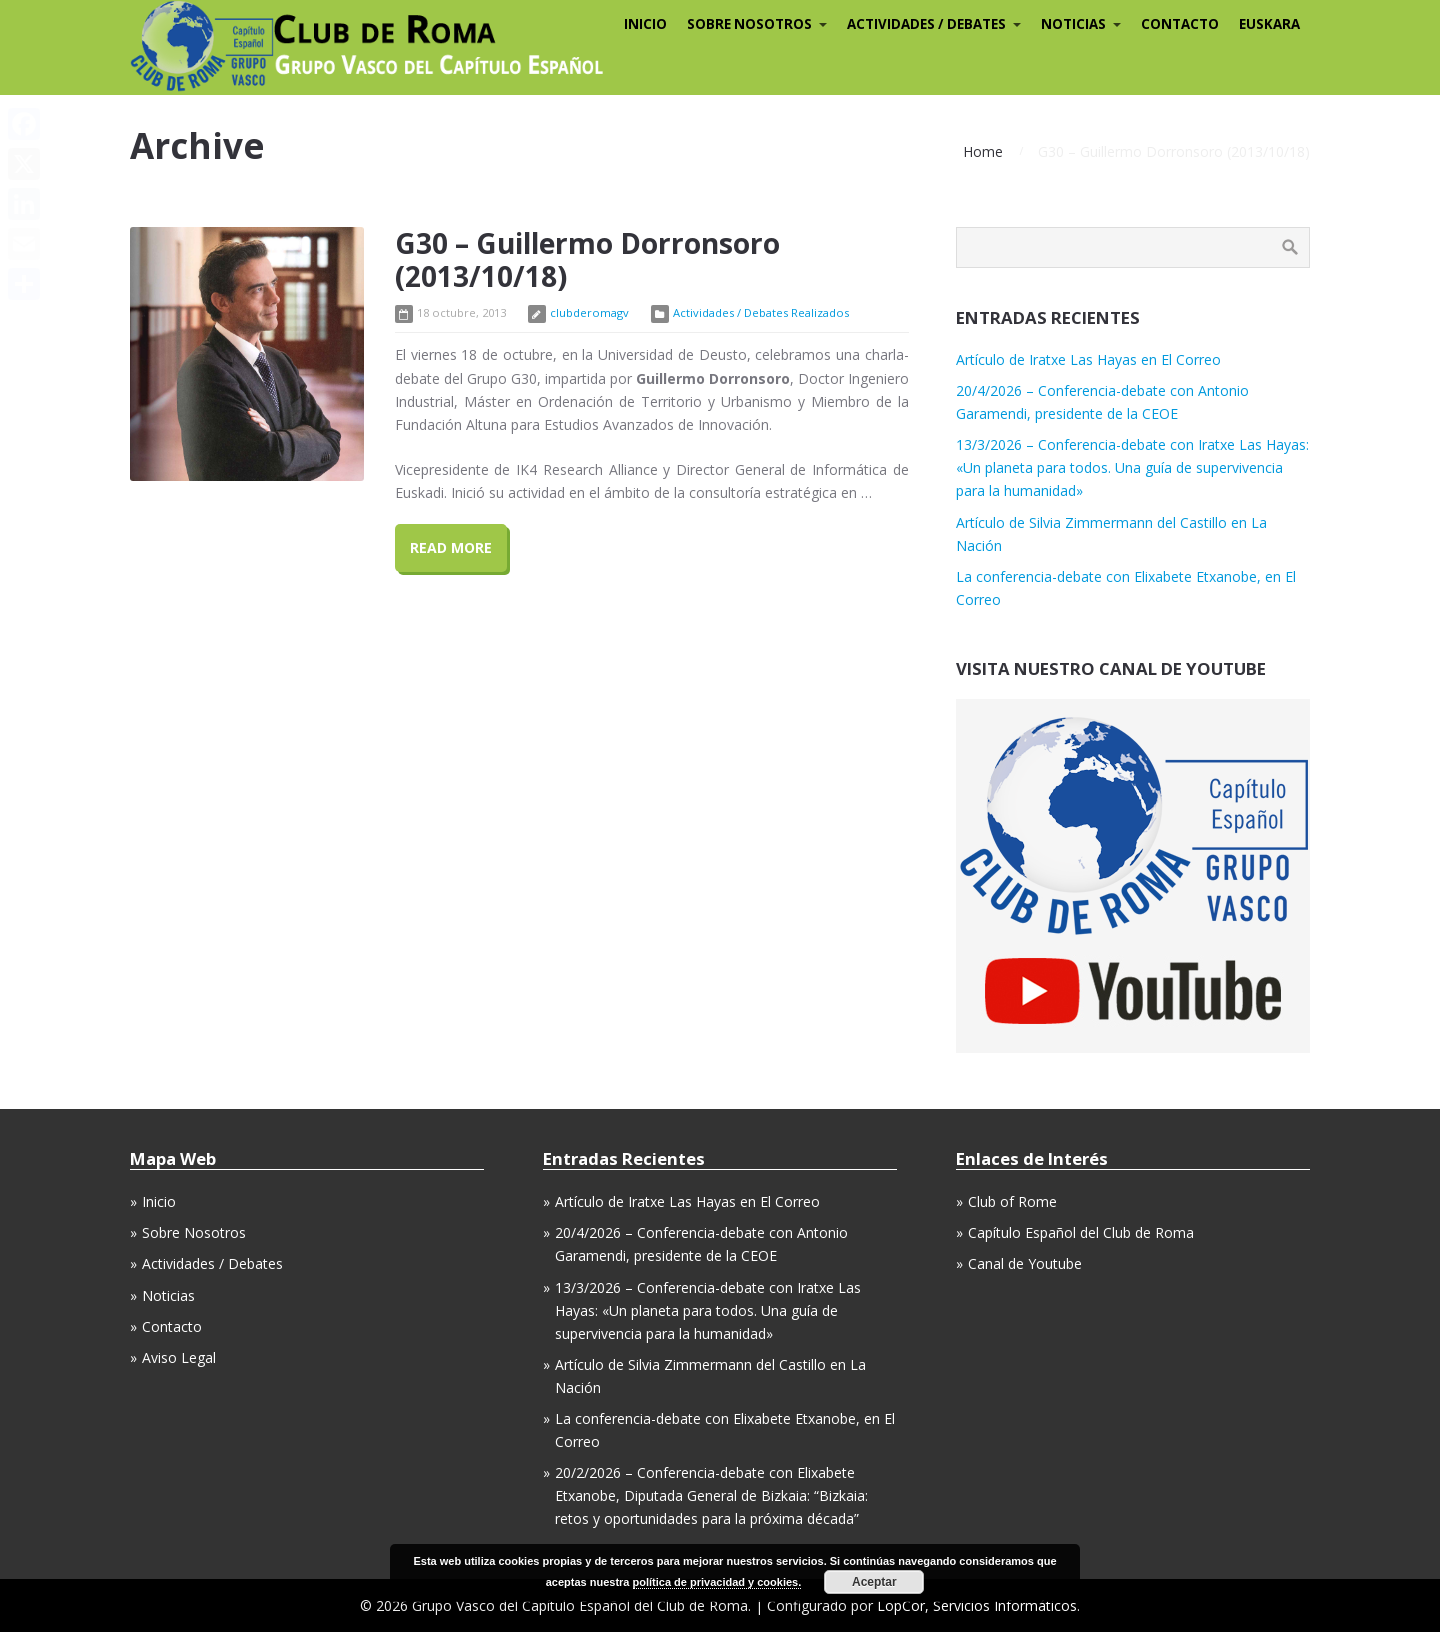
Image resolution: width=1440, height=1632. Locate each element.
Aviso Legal (179, 1357)
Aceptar (874, 1582)
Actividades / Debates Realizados (761, 312)
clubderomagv (589, 312)
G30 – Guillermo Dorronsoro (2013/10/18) (587, 260)
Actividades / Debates (212, 1263)
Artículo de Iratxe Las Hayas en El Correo (1088, 359)
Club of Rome (1012, 1201)
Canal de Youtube (1025, 1263)
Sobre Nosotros (194, 1232)
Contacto (172, 1326)
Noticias (168, 1295)
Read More (451, 547)
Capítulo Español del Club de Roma (1081, 1232)
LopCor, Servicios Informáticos (977, 1605)
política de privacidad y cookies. (717, 1582)
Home (983, 151)
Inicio (159, 1201)
